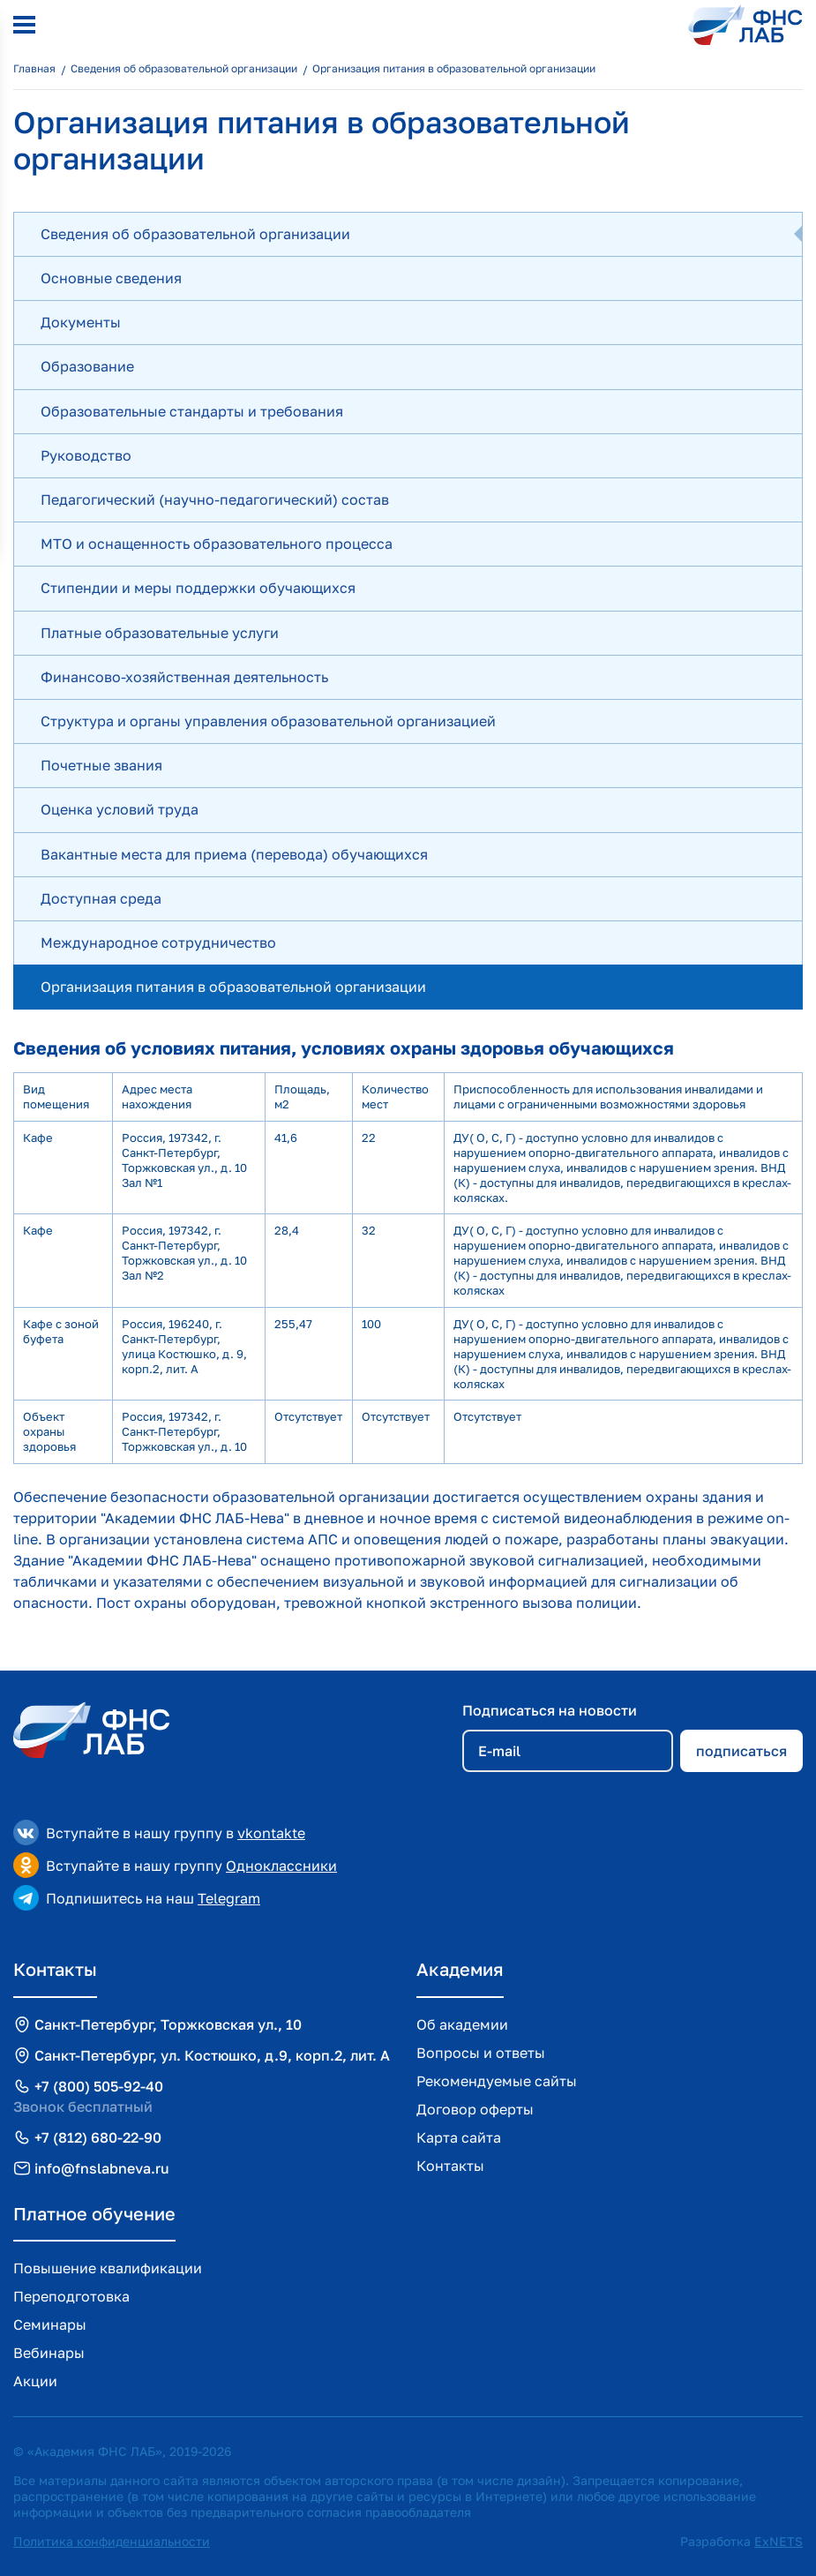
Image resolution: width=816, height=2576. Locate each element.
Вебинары (49, 2353)
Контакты (450, 2165)
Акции (35, 2381)
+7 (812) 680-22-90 (97, 2137)
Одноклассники (281, 1865)
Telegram (229, 1898)
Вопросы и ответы (480, 2053)
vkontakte (271, 1833)
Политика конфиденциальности (111, 2541)
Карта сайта (458, 2137)
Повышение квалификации (107, 2268)
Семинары (49, 2324)
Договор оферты (475, 2109)
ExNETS (778, 2541)
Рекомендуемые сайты (496, 2081)
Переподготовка (71, 2296)
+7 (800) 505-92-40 (98, 2086)
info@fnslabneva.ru (101, 2168)
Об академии (462, 2024)
